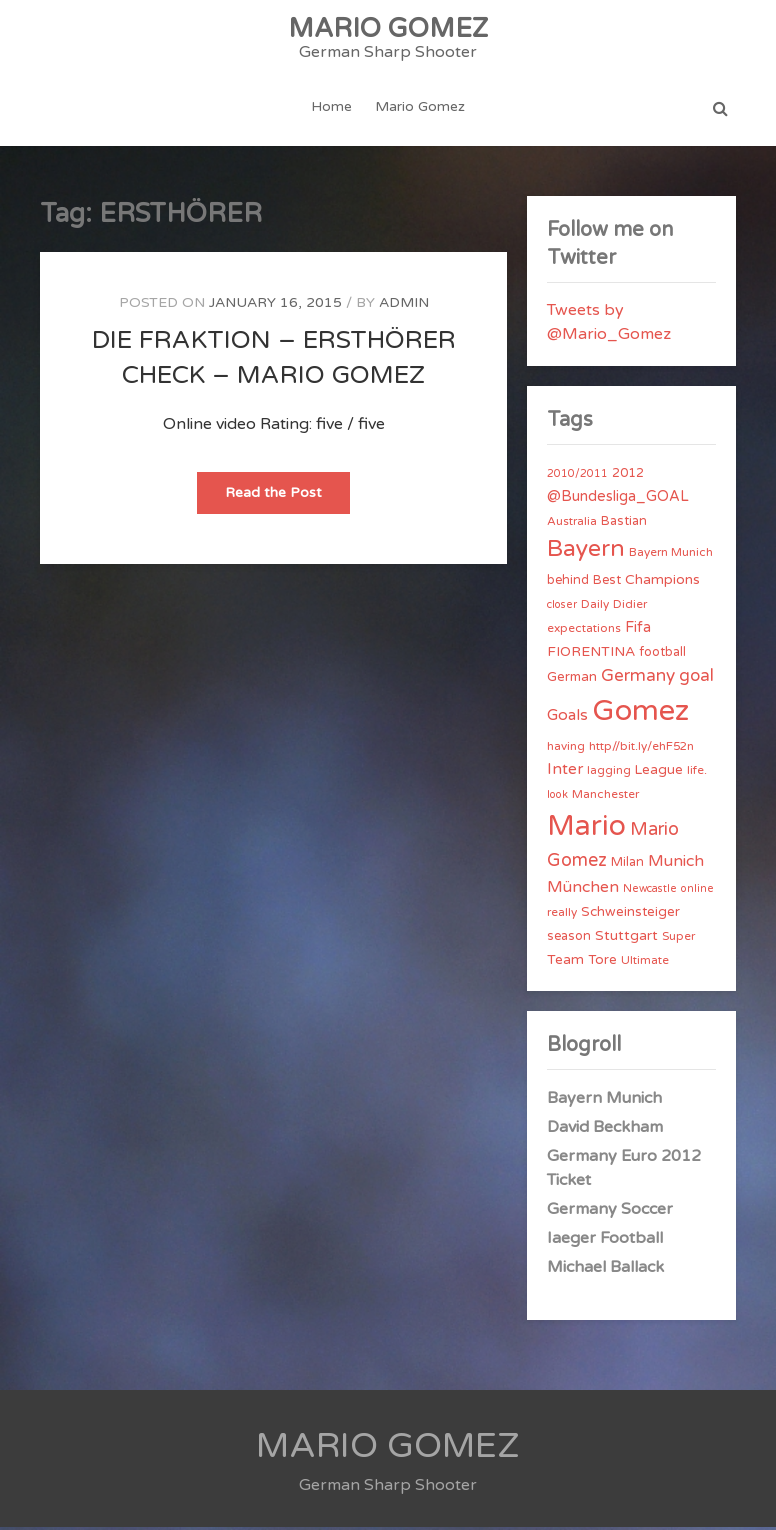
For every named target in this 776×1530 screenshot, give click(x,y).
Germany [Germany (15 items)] (638, 678)
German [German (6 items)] (572, 680)
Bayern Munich (604, 1101)
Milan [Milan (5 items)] (627, 865)
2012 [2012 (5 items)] (628, 476)
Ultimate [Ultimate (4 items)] (645, 963)
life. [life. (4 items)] (697, 773)
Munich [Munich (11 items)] (676, 864)
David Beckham (605, 1130)
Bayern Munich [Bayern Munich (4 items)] (671, 555)
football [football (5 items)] (662, 655)
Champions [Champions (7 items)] (662, 582)
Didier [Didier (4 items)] (630, 607)
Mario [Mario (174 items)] (586, 829)
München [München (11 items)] (583, 890)
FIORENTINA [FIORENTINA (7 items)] (591, 654)
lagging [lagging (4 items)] (609, 773)
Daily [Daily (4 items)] (595, 607)
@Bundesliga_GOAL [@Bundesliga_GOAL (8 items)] (618, 499)
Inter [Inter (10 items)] (565, 772)
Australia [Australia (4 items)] (572, 524)
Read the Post (287, 501)
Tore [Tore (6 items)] (602, 963)
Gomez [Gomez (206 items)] (640, 713)
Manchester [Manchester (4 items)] (605, 797)
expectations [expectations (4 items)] (584, 631)
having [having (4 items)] (566, 749)
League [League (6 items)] (659, 773)
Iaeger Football (605, 1241)
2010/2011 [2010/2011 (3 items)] (577, 476)
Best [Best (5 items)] (607, 583)
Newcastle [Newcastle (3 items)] (650, 891)
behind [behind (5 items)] (568, 583)
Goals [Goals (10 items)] (567, 718)
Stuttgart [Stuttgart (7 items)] (626, 938)
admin (404, 305)
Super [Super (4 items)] (678, 939)
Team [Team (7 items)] (565, 962)
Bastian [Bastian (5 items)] (624, 524)
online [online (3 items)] (697, 891)
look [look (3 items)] (557, 797)
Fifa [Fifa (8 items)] (638, 630)
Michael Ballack (605, 1270)
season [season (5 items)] (569, 939)
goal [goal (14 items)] (696, 678)
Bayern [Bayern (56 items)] (586, 552)
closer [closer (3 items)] (562, 607)
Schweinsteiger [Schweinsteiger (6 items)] (630, 915)
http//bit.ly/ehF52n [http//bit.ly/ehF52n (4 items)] (641, 749)
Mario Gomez (420, 108)
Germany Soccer (610, 1212)
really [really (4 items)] (562, 915)
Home (332, 108)
